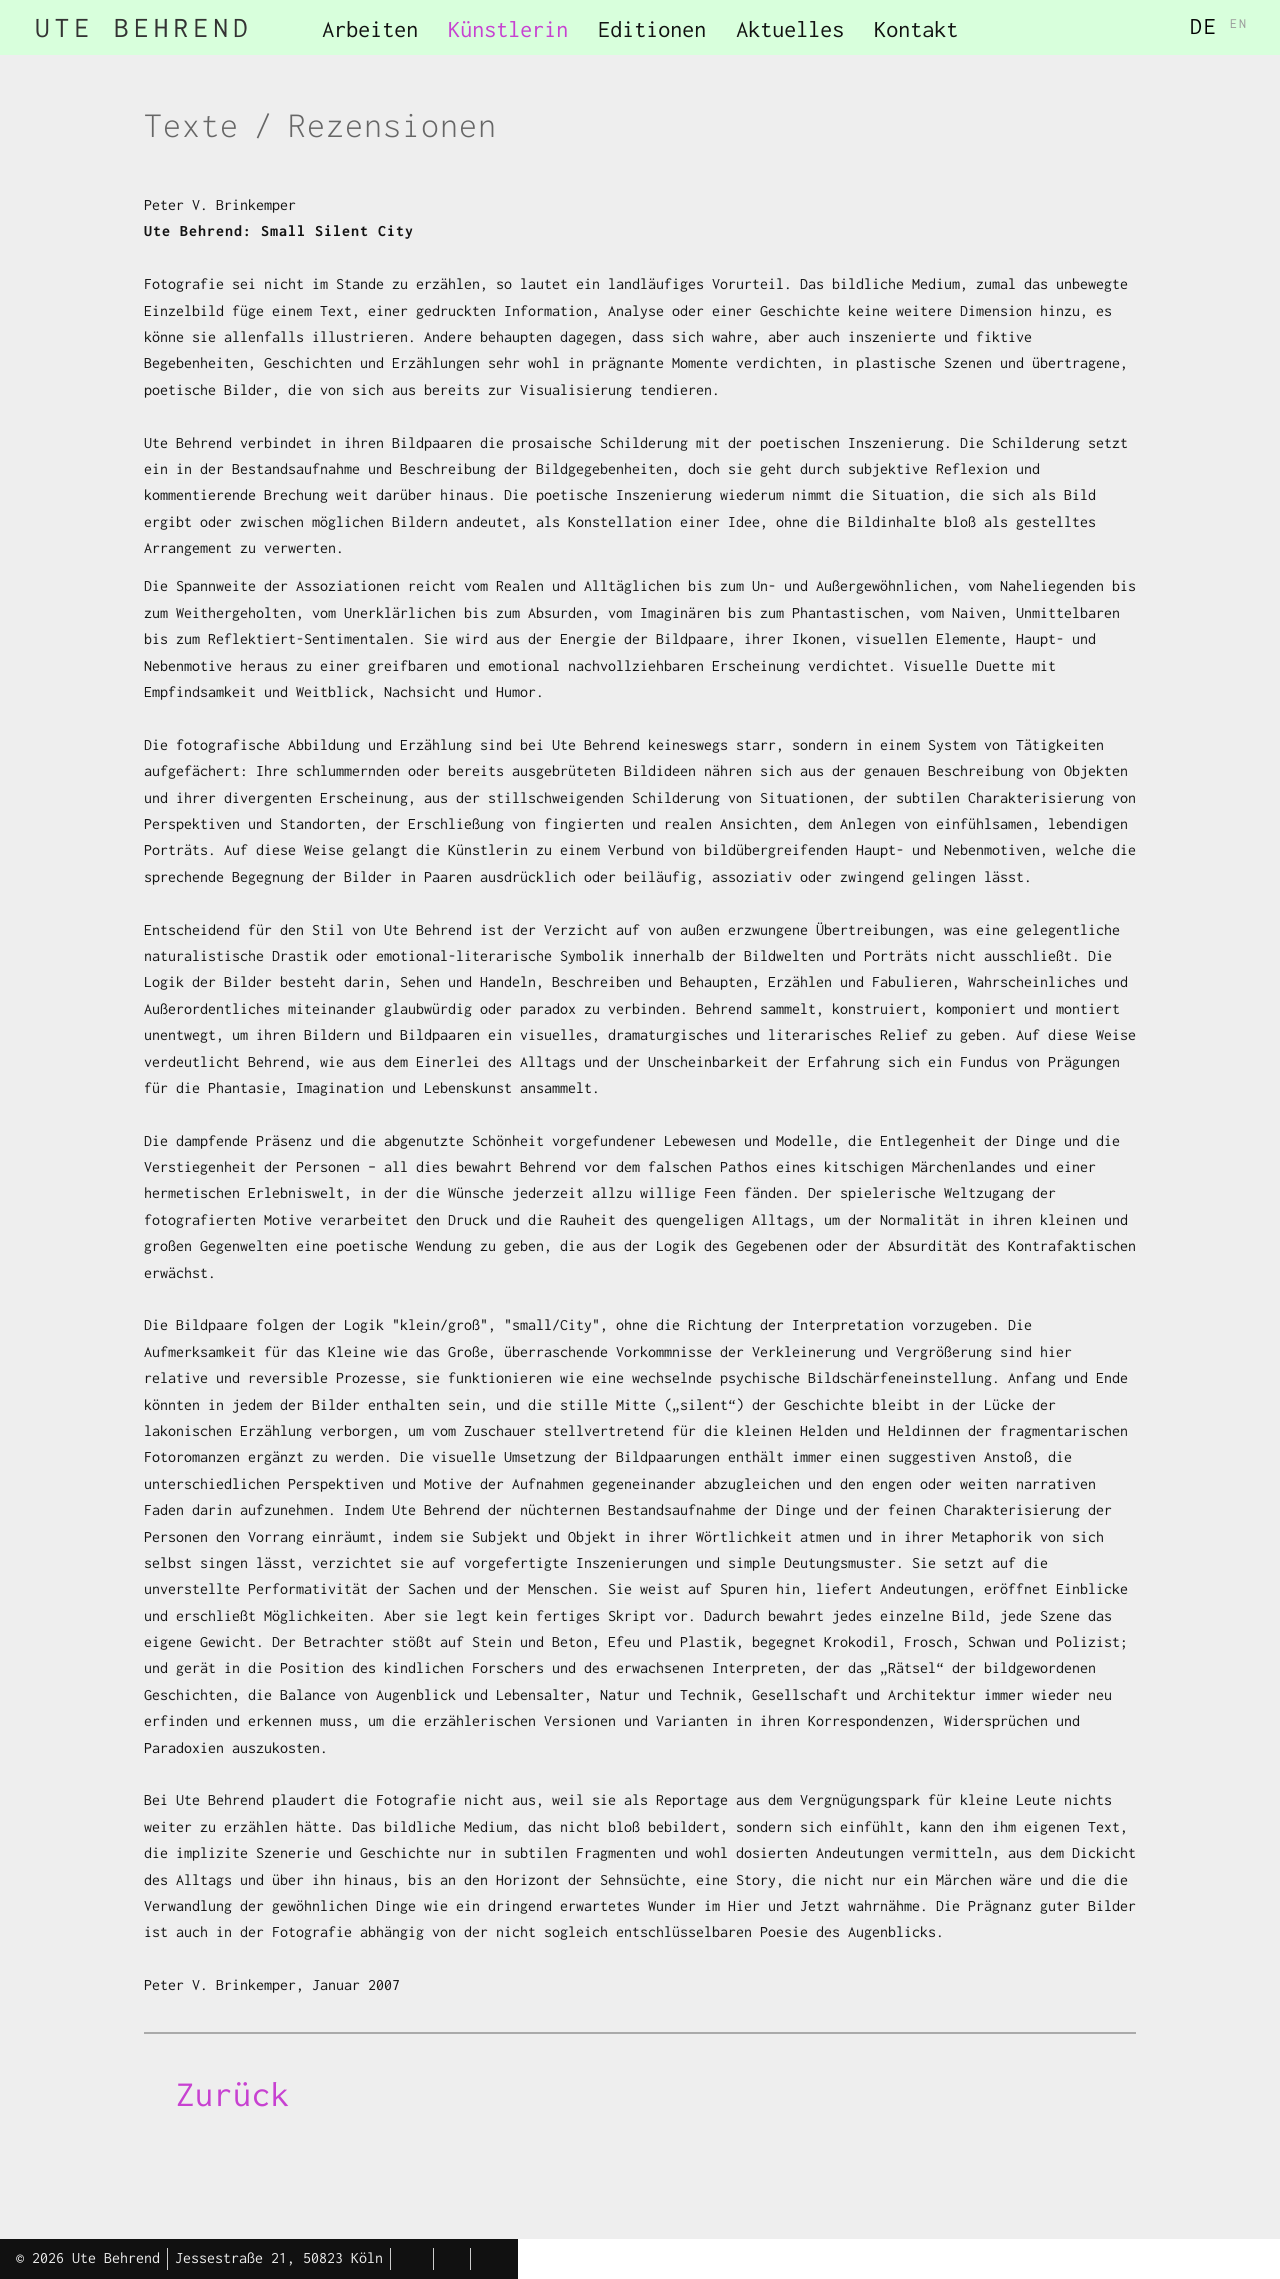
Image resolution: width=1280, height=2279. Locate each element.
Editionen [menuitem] (652, 29)
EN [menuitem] (1239, 23)
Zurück (233, 2094)
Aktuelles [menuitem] (790, 29)
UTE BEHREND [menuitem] (144, 27)
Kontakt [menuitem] (916, 29)
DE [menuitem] (1204, 26)
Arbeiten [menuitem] (370, 29)
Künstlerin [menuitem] (508, 29)
